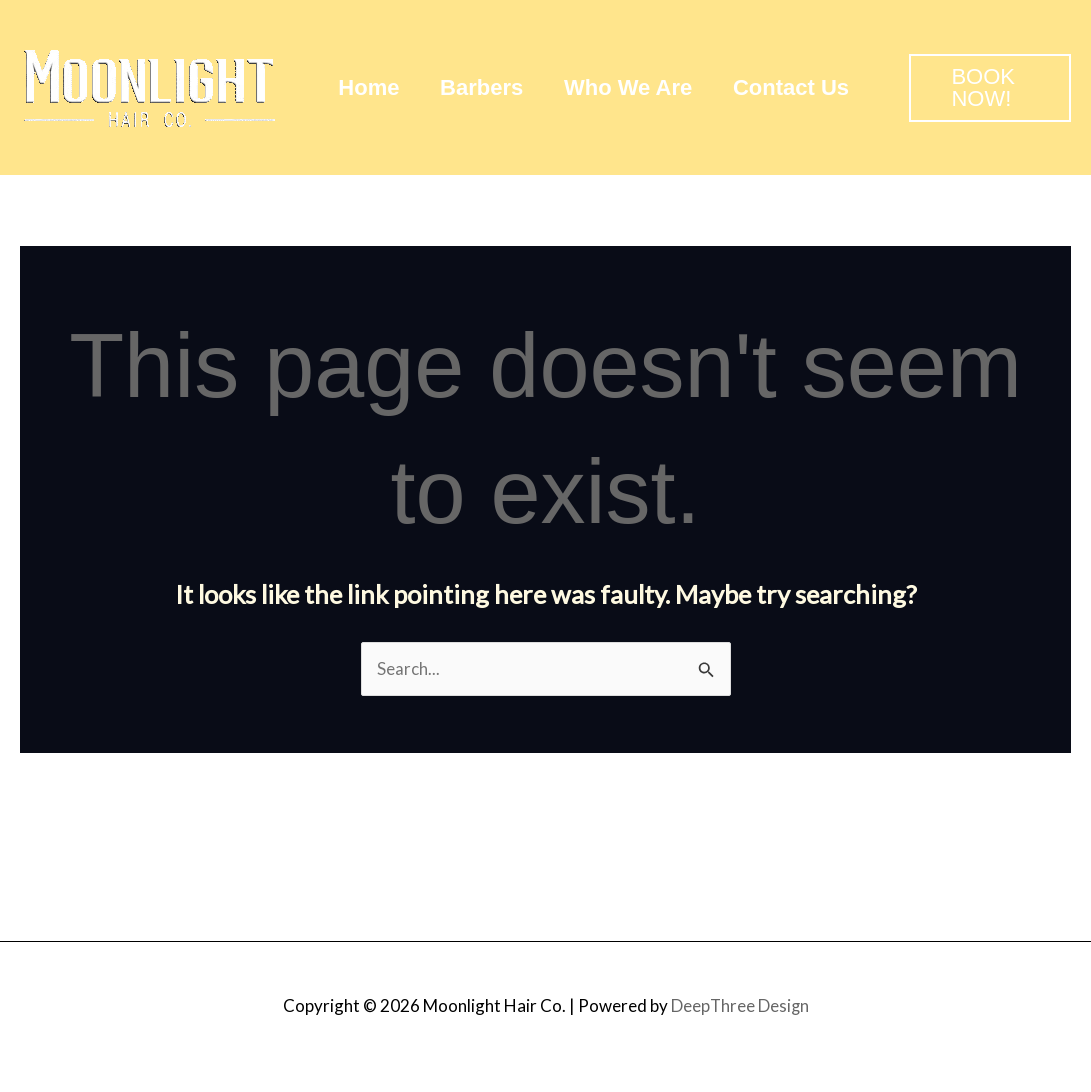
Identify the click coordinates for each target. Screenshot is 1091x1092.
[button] (997, 88)
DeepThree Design (740, 1005)
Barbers (486, 87)
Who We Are (636, 87)
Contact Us (803, 87)
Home (370, 87)
